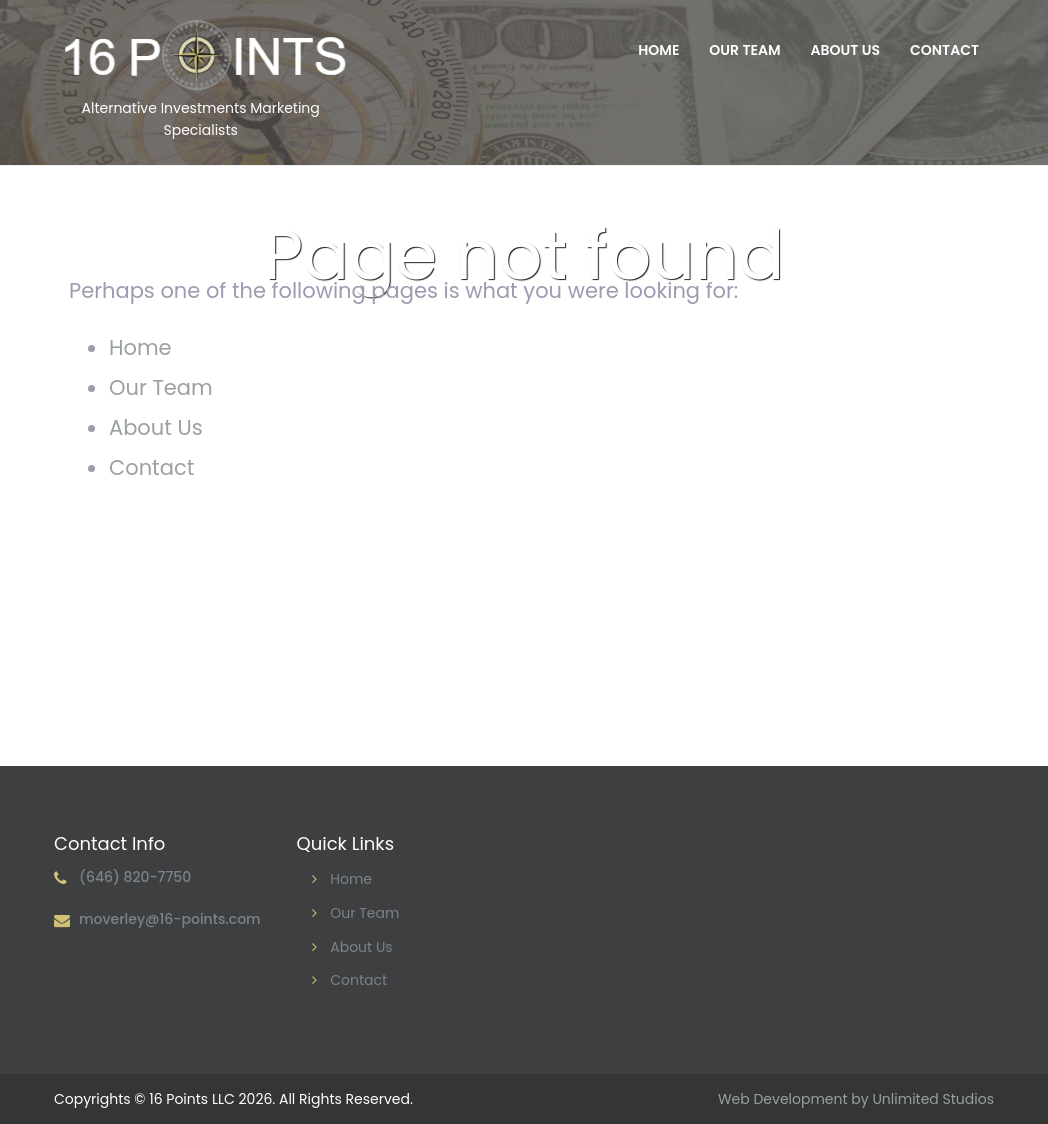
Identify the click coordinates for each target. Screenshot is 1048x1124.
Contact (944, 50)
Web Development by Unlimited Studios (856, 1099)
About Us (845, 50)
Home (658, 50)
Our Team (744, 50)
